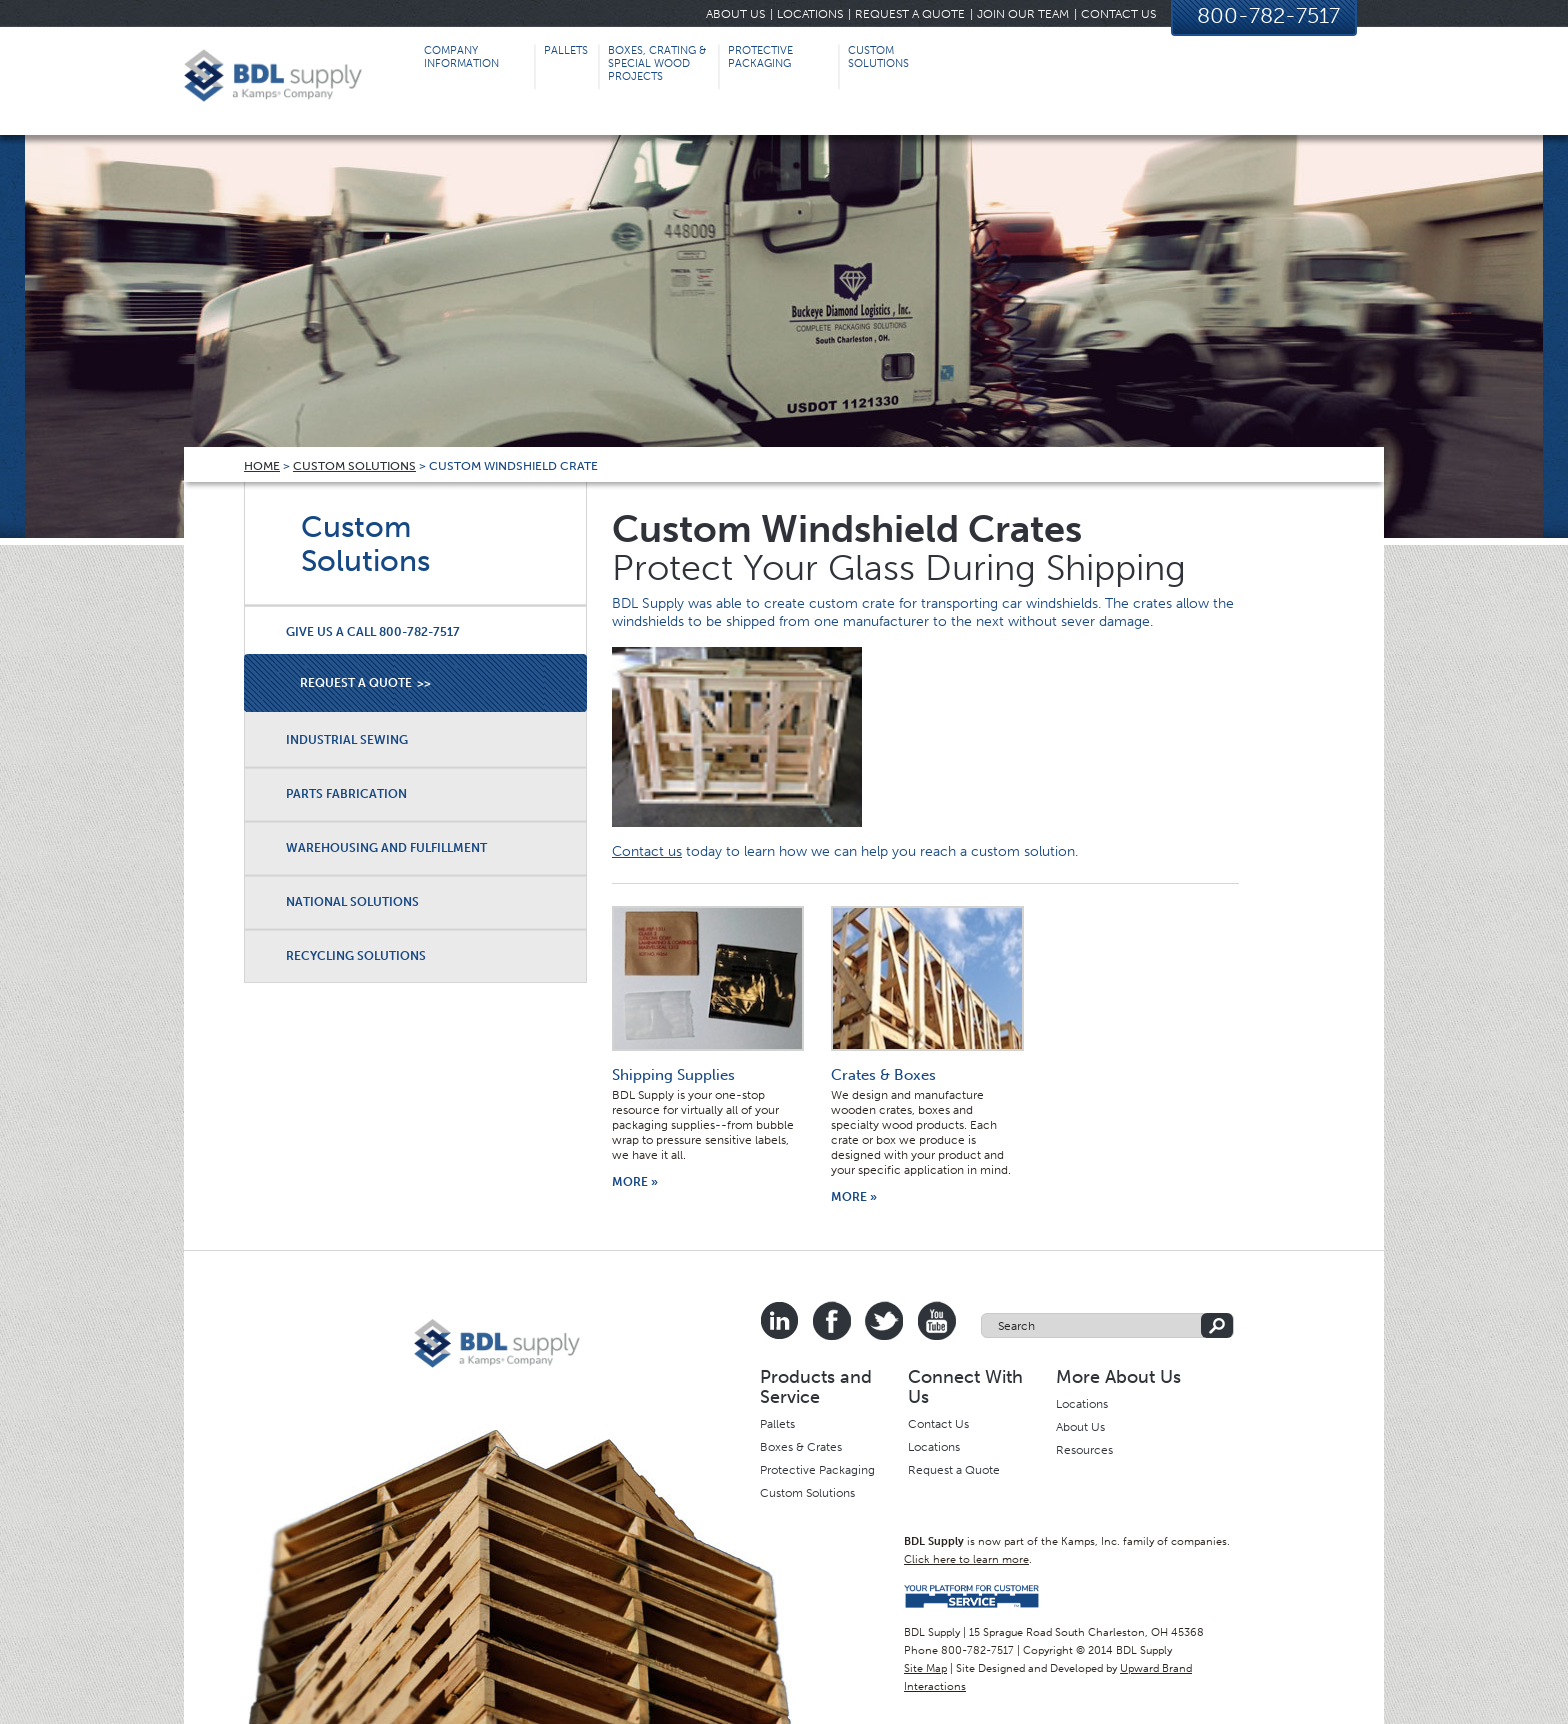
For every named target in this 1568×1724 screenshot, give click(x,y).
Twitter (884, 1320)
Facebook (832, 1320)
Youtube (936, 1320)
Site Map (925, 1668)
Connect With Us (965, 1387)
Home (262, 466)
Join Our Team (1023, 14)
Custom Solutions (354, 466)
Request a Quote (910, 14)
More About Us (1118, 1377)
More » (635, 1182)
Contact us (647, 851)
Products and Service (816, 1387)
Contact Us (1118, 14)
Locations (810, 14)
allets (781, 1424)
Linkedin (780, 1320)
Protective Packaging (817, 1470)
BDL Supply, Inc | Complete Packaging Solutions (273, 82)
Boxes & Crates (801, 1447)
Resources (1084, 1450)
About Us (735, 14)
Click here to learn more (966, 1559)
